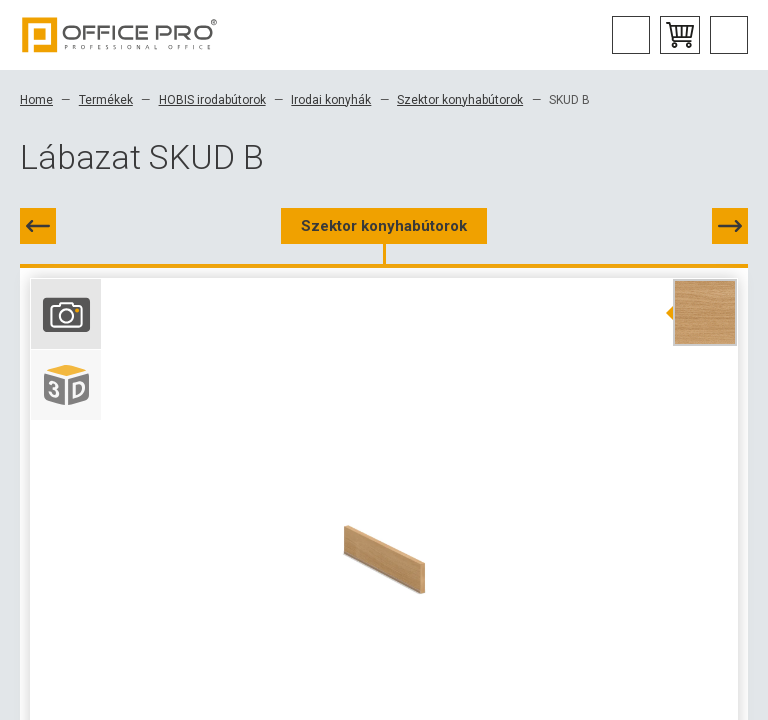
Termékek (106, 100)
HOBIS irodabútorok (212, 100)
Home (36, 100)
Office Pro (120, 35)
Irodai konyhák (331, 100)
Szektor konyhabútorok (460, 100)
